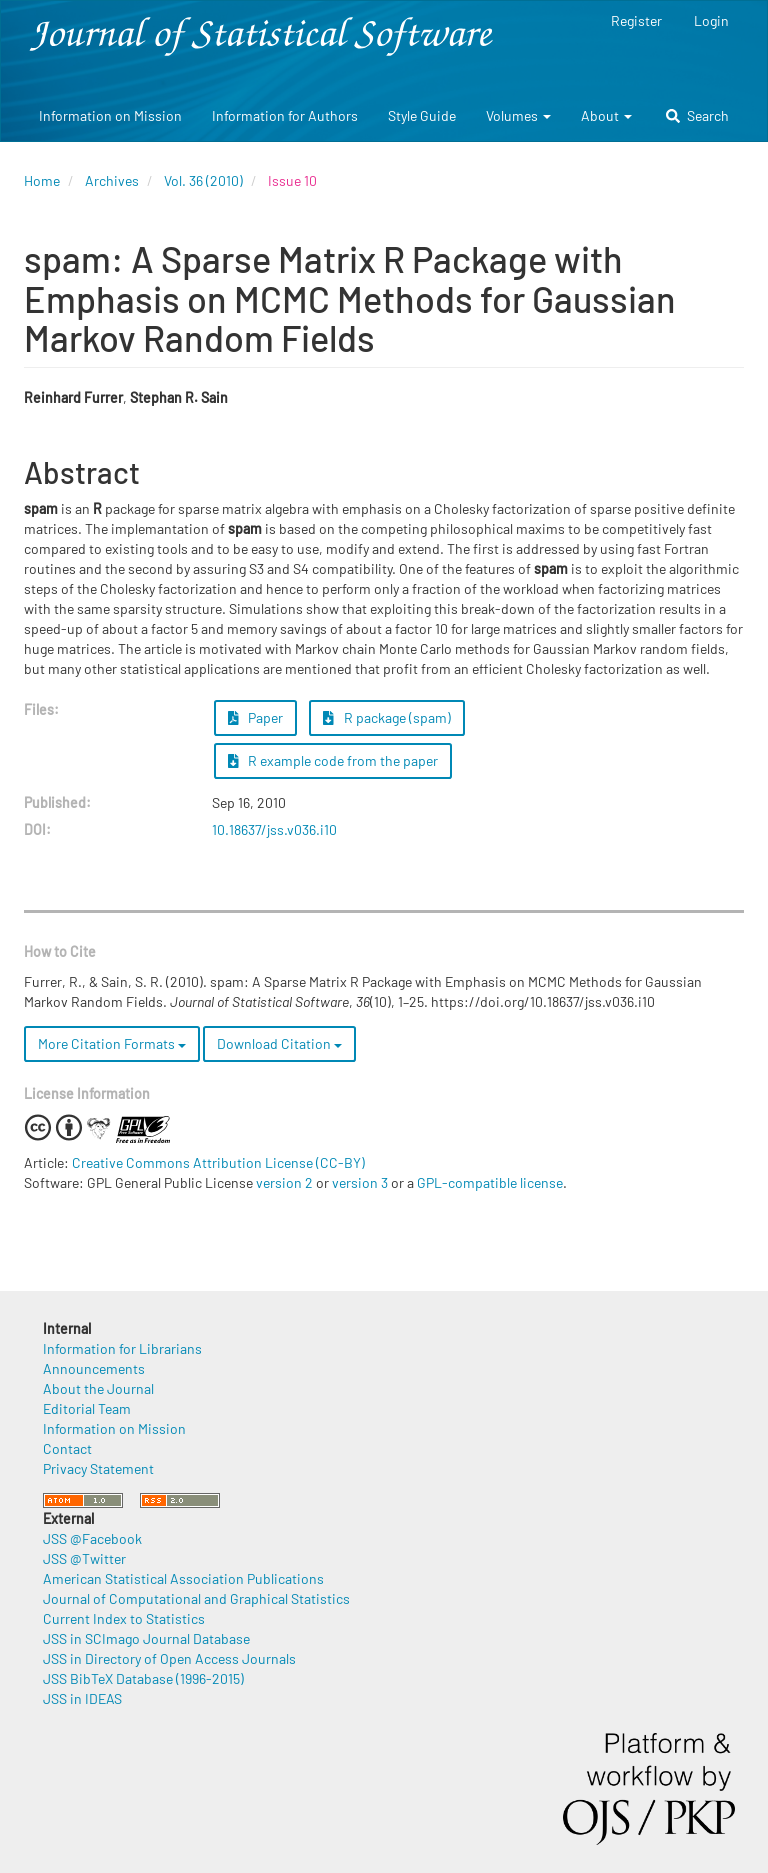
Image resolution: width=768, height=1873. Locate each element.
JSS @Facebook (92, 1538)
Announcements (94, 1368)
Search (697, 115)
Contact (67, 1448)
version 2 (284, 1182)
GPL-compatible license (490, 1182)
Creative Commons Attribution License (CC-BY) (218, 1162)
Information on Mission (110, 115)
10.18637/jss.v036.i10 (274, 829)
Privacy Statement (98, 1468)
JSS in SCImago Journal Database (146, 1638)
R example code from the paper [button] (333, 760)
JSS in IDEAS (82, 1698)
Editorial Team (87, 1408)
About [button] (606, 115)
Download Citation (279, 1043)
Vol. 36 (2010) (203, 180)
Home (42, 180)
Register (636, 20)
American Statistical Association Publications (183, 1578)
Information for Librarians (122, 1348)
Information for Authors (285, 115)
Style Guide (422, 115)
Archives (112, 180)
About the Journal (98, 1388)
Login (711, 20)
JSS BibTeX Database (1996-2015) (143, 1678)
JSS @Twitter (84, 1558)
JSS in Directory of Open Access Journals (169, 1658)
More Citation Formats (112, 1043)
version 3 (360, 1182)
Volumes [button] (518, 115)
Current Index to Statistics (124, 1618)
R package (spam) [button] (387, 717)
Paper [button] (256, 717)
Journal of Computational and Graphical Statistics (196, 1598)
